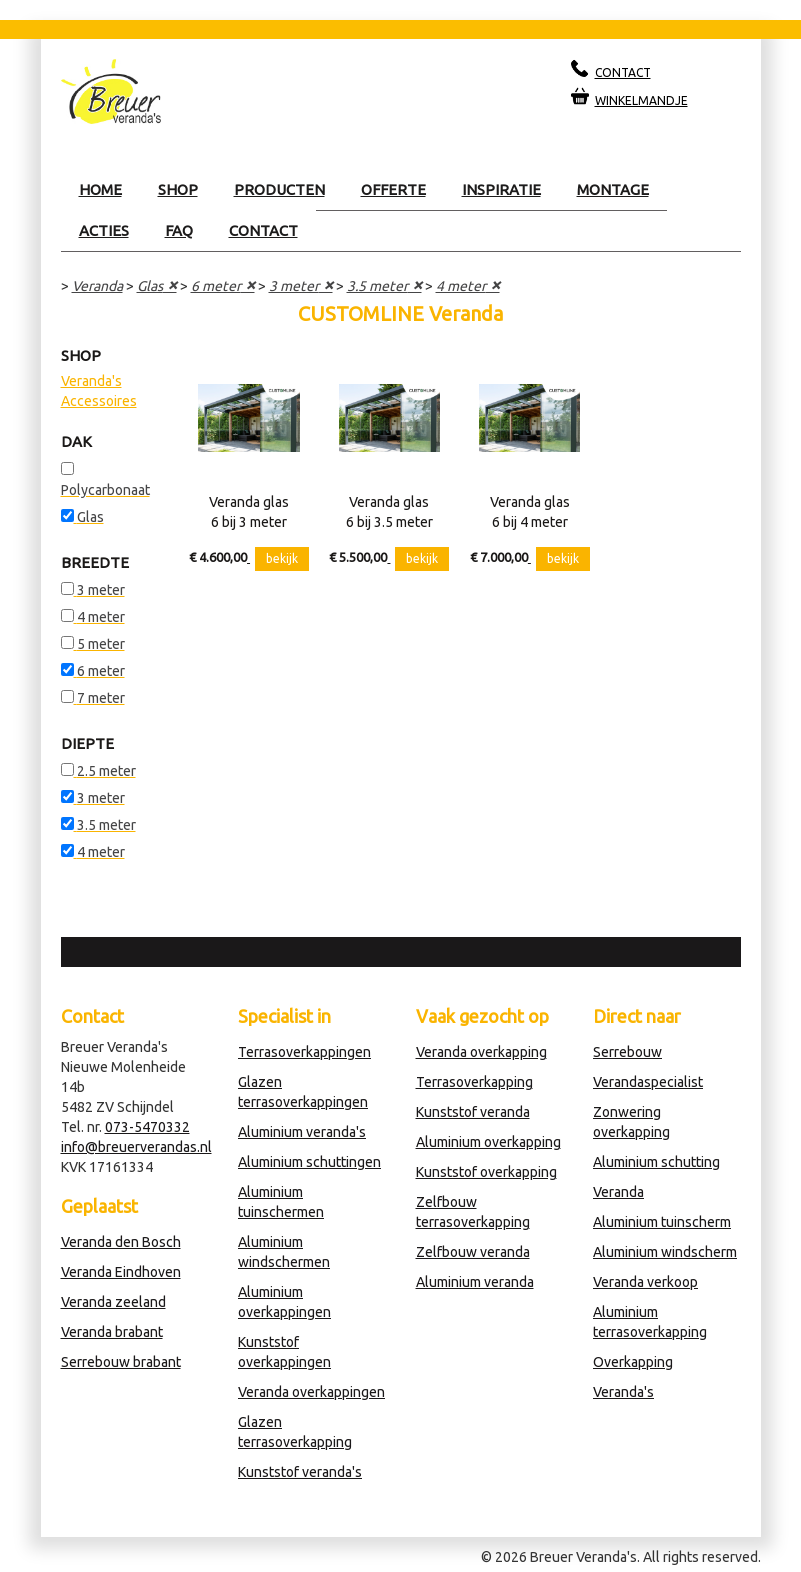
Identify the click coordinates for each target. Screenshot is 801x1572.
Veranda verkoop (645, 1282)
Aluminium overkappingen (284, 1302)
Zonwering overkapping (631, 1122)
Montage (613, 189)
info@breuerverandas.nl (136, 1147)
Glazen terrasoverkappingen (303, 1092)
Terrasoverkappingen (304, 1052)
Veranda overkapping (481, 1052)
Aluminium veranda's (302, 1132)
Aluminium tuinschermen (281, 1202)
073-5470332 (147, 1127)
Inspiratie (501, 189)
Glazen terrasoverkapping (295, 1432)
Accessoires (99, 401)
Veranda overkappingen (311, 1392)
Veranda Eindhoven (121, 1272)
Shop (178, 189)
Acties (104, 230)
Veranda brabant (112, 1332)
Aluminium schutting (656, 1162)
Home (100, 189)
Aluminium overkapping (488, 1142)
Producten (279, 189)
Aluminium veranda (475, 1282)
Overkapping (633, 1362)
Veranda (97, 286)
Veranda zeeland (113, 1302)
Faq (179, 230)
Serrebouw (627, 1052)
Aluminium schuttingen (309, 1162)
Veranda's (91, 381)
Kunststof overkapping (486, 1172)
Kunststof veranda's (300, 1472)
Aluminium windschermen (284, 1252)
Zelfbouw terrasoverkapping (473, 1212)
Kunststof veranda (473, 1112)
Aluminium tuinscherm (662, 1222)
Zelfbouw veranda (473, 1252)
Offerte (393, 189)
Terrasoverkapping (474, 1082)
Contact (263, 230)
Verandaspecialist (648, 1082)
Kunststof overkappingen (284, 1352)
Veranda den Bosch (121, 1242)
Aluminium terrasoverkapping (650, 1322)
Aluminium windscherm (665, 1252)
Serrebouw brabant (121, 1362)
